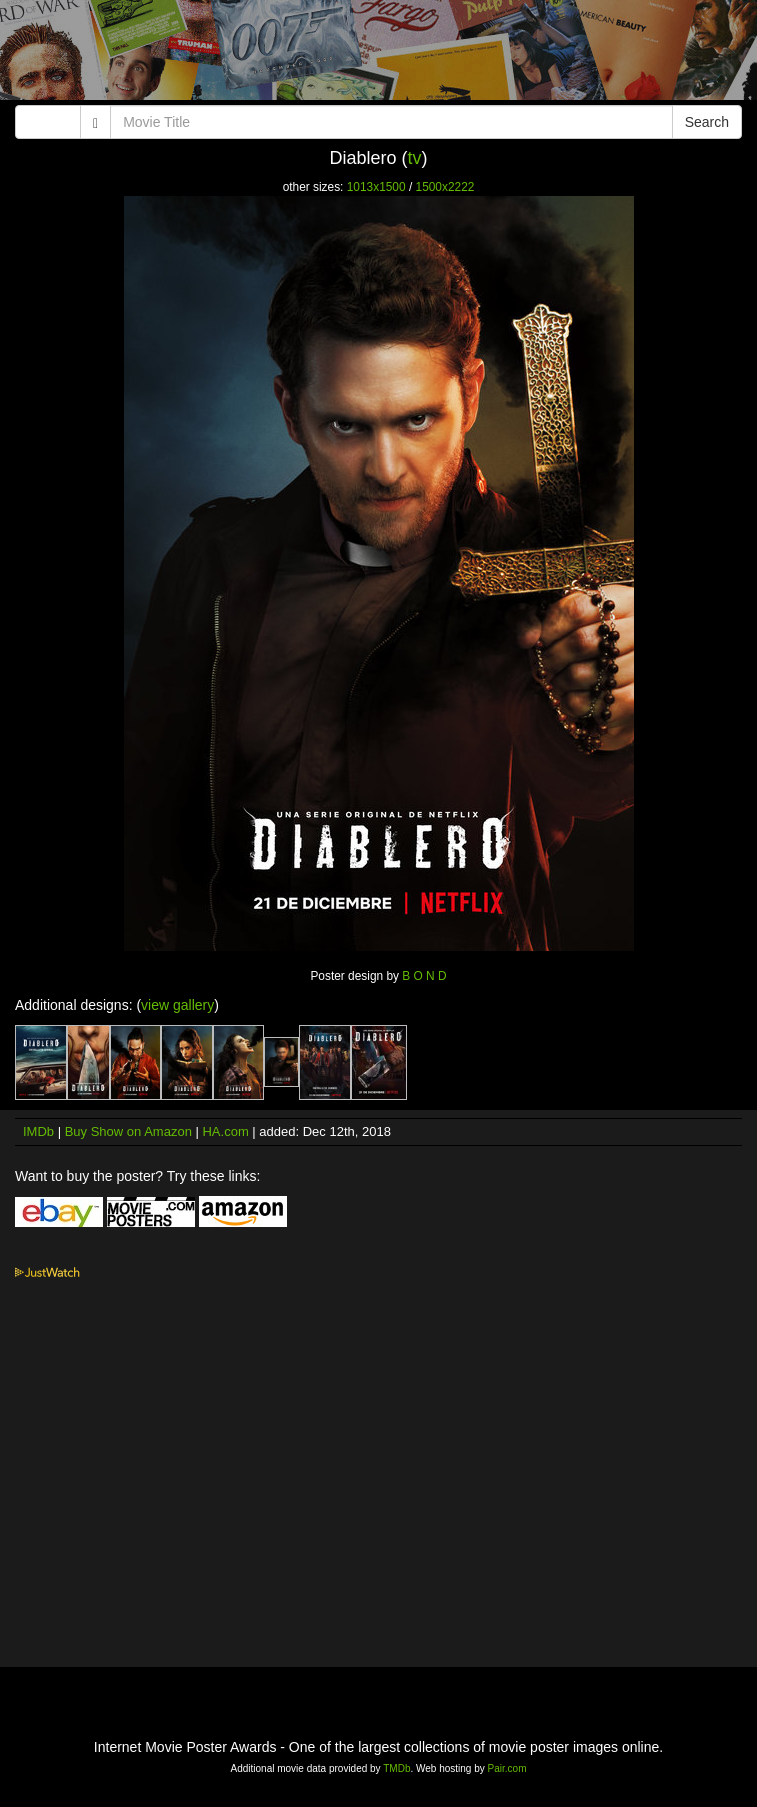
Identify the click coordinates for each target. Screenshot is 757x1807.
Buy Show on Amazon (128, 1131)
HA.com (225, 1131)
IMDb (38, 1131)
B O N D (424, 976)
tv (415, 158)
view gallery (177, 1005)
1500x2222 (445, 187)
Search (707, 122)
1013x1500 (376, 187)
